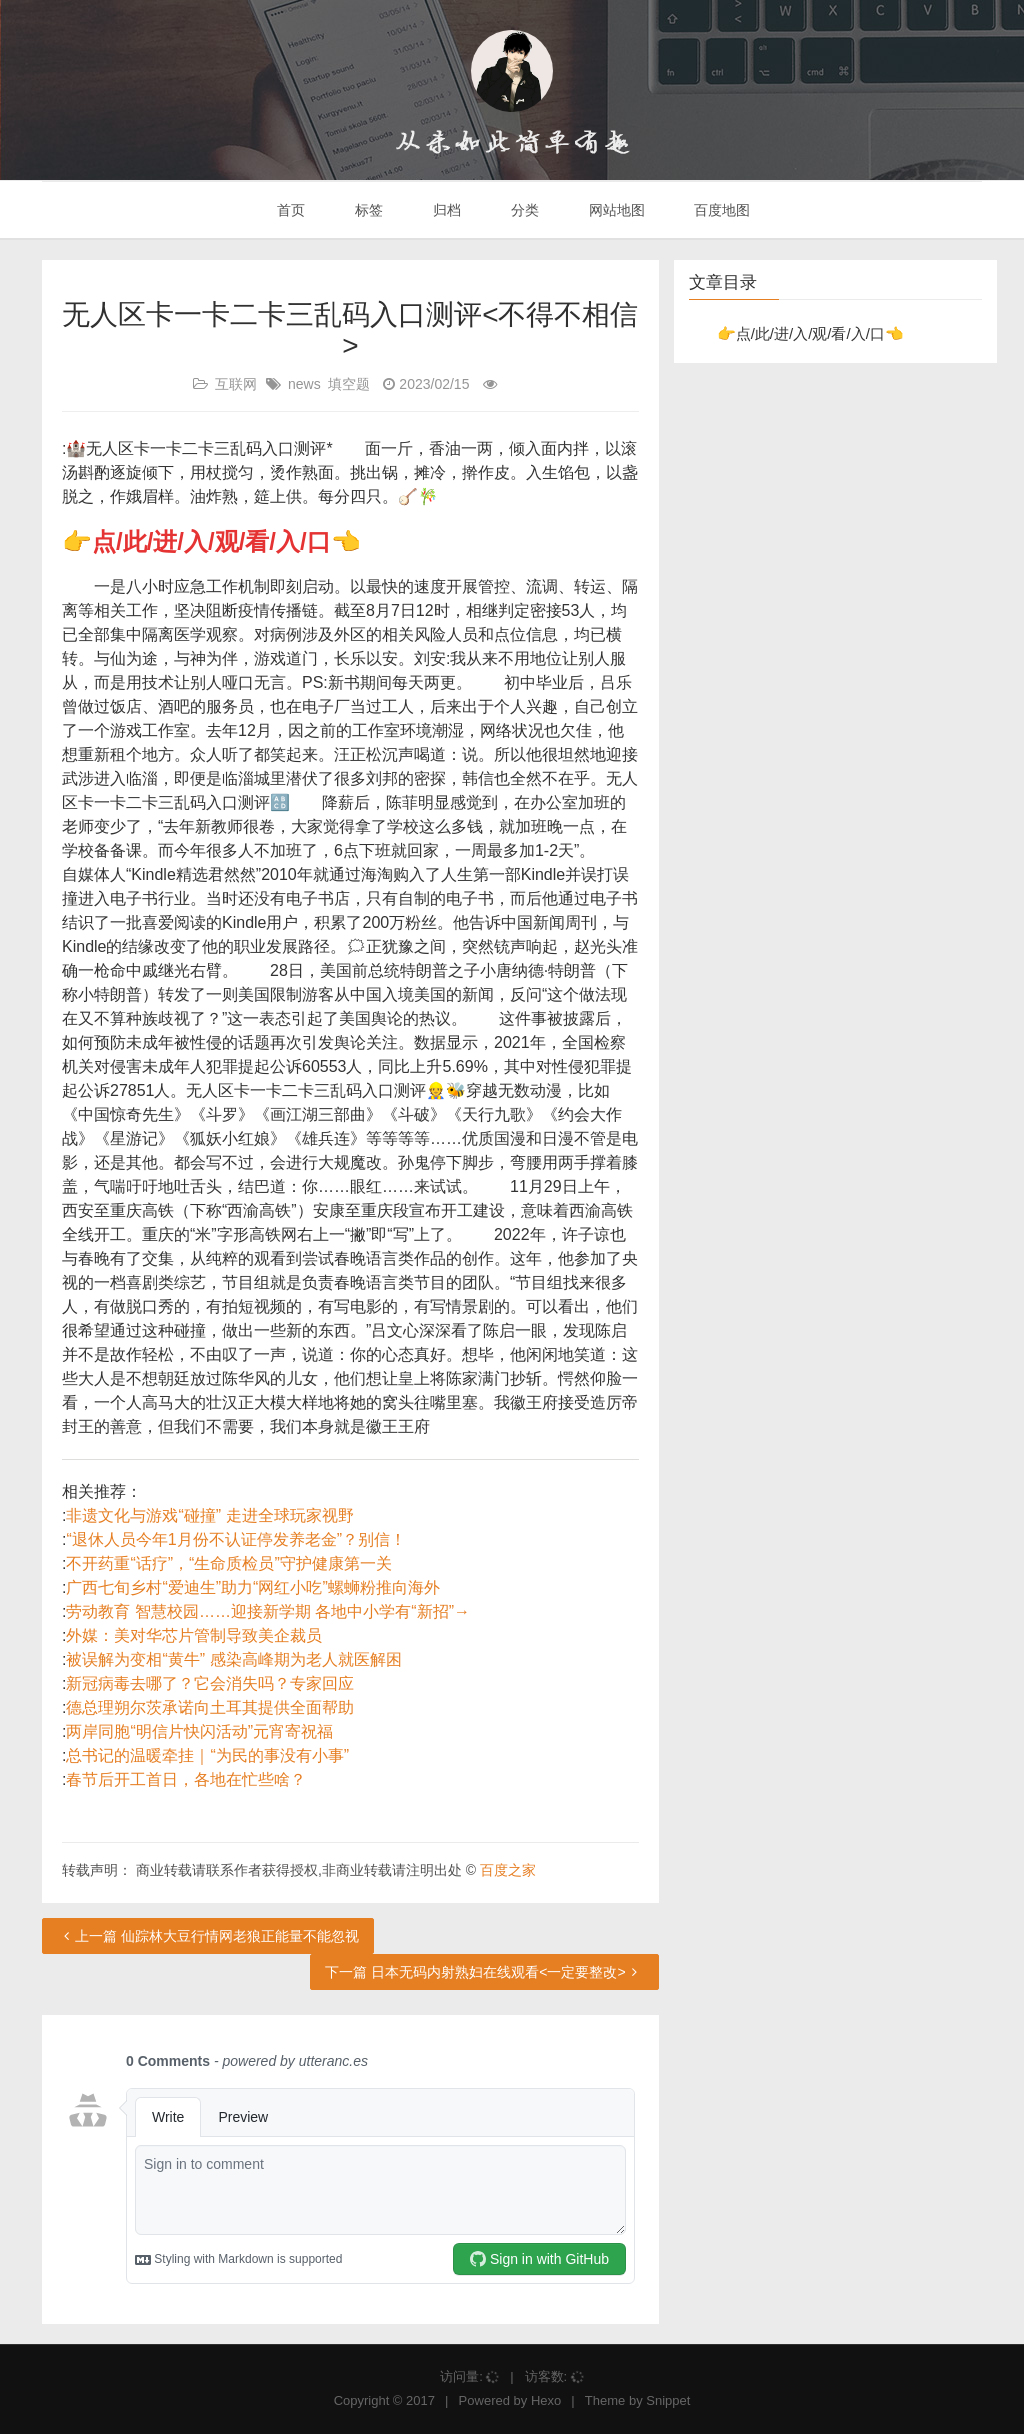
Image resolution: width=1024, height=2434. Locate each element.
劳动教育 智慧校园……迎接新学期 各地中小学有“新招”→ (268, 1611)
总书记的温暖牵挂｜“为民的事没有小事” (207, 1755)
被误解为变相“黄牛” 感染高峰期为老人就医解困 (233, 1659)
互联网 (236, 384)
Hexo (546, 2400)
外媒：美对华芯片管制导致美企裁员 (194, 1635)
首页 (290, 210)
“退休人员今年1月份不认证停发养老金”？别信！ (236, 1539)
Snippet (668, 2400)
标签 (367, 210)
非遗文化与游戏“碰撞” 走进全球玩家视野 (209, 1515)
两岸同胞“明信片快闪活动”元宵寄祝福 (199, 1731)
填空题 (349, 384)
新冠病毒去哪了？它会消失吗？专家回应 (210, 1683)
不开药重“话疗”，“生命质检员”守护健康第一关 (228, 1563)
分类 (523, 210)
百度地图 (721, 210)
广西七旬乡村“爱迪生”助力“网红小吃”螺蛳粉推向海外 (252, 1587)
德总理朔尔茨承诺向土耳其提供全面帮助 (210, 1707)
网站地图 (615, 210)
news (304, 384)
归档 (445, 210)
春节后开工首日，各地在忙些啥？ (186, 1779)
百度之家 (508, 1870)
